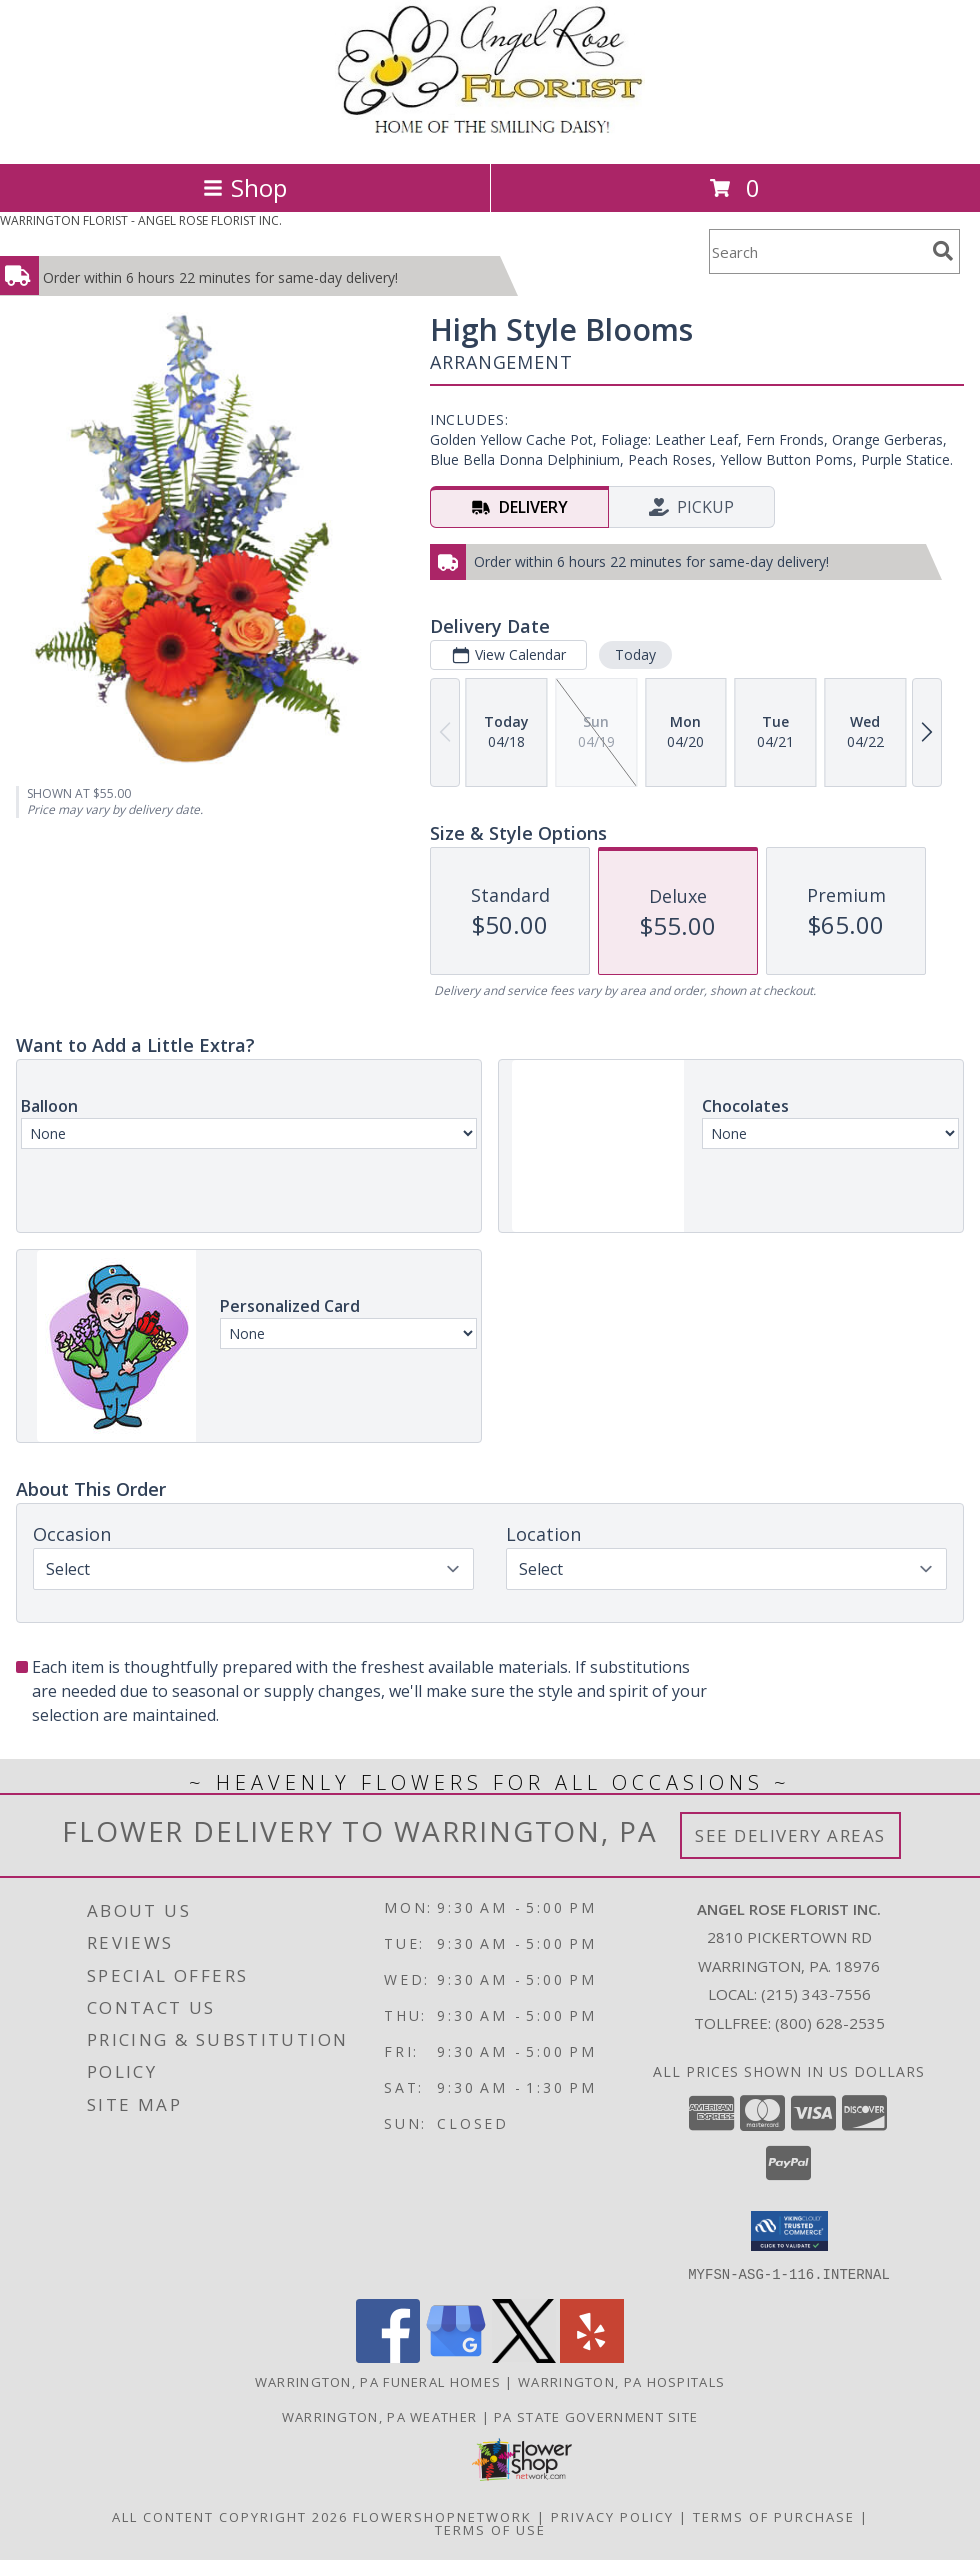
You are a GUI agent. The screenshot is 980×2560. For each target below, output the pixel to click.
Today (635, 654)
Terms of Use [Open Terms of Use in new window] (490, 2529)
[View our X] (524, 2356)
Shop (245, 187)
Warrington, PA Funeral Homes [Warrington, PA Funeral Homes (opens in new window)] (378, 2381)
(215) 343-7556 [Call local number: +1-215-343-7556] (816, 1994)
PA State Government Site (596, 2416)
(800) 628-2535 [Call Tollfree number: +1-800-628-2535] (830, 2023)
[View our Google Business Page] (456, 2356)
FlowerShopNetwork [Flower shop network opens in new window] (442, 2516)
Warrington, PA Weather (380, 2416)
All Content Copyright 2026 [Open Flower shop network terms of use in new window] (230, 2516)
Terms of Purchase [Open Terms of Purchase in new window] (774, 2516)
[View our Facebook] (388, 2356)
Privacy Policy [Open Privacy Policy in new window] (612, 2516)
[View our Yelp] (592, 2356)
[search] (943, 251)
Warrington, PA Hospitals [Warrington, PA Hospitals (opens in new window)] (621, 2381)
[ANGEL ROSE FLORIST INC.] (490, 134)
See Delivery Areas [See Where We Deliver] (790, 1835)
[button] (789, 2231)
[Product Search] (817, 251)
